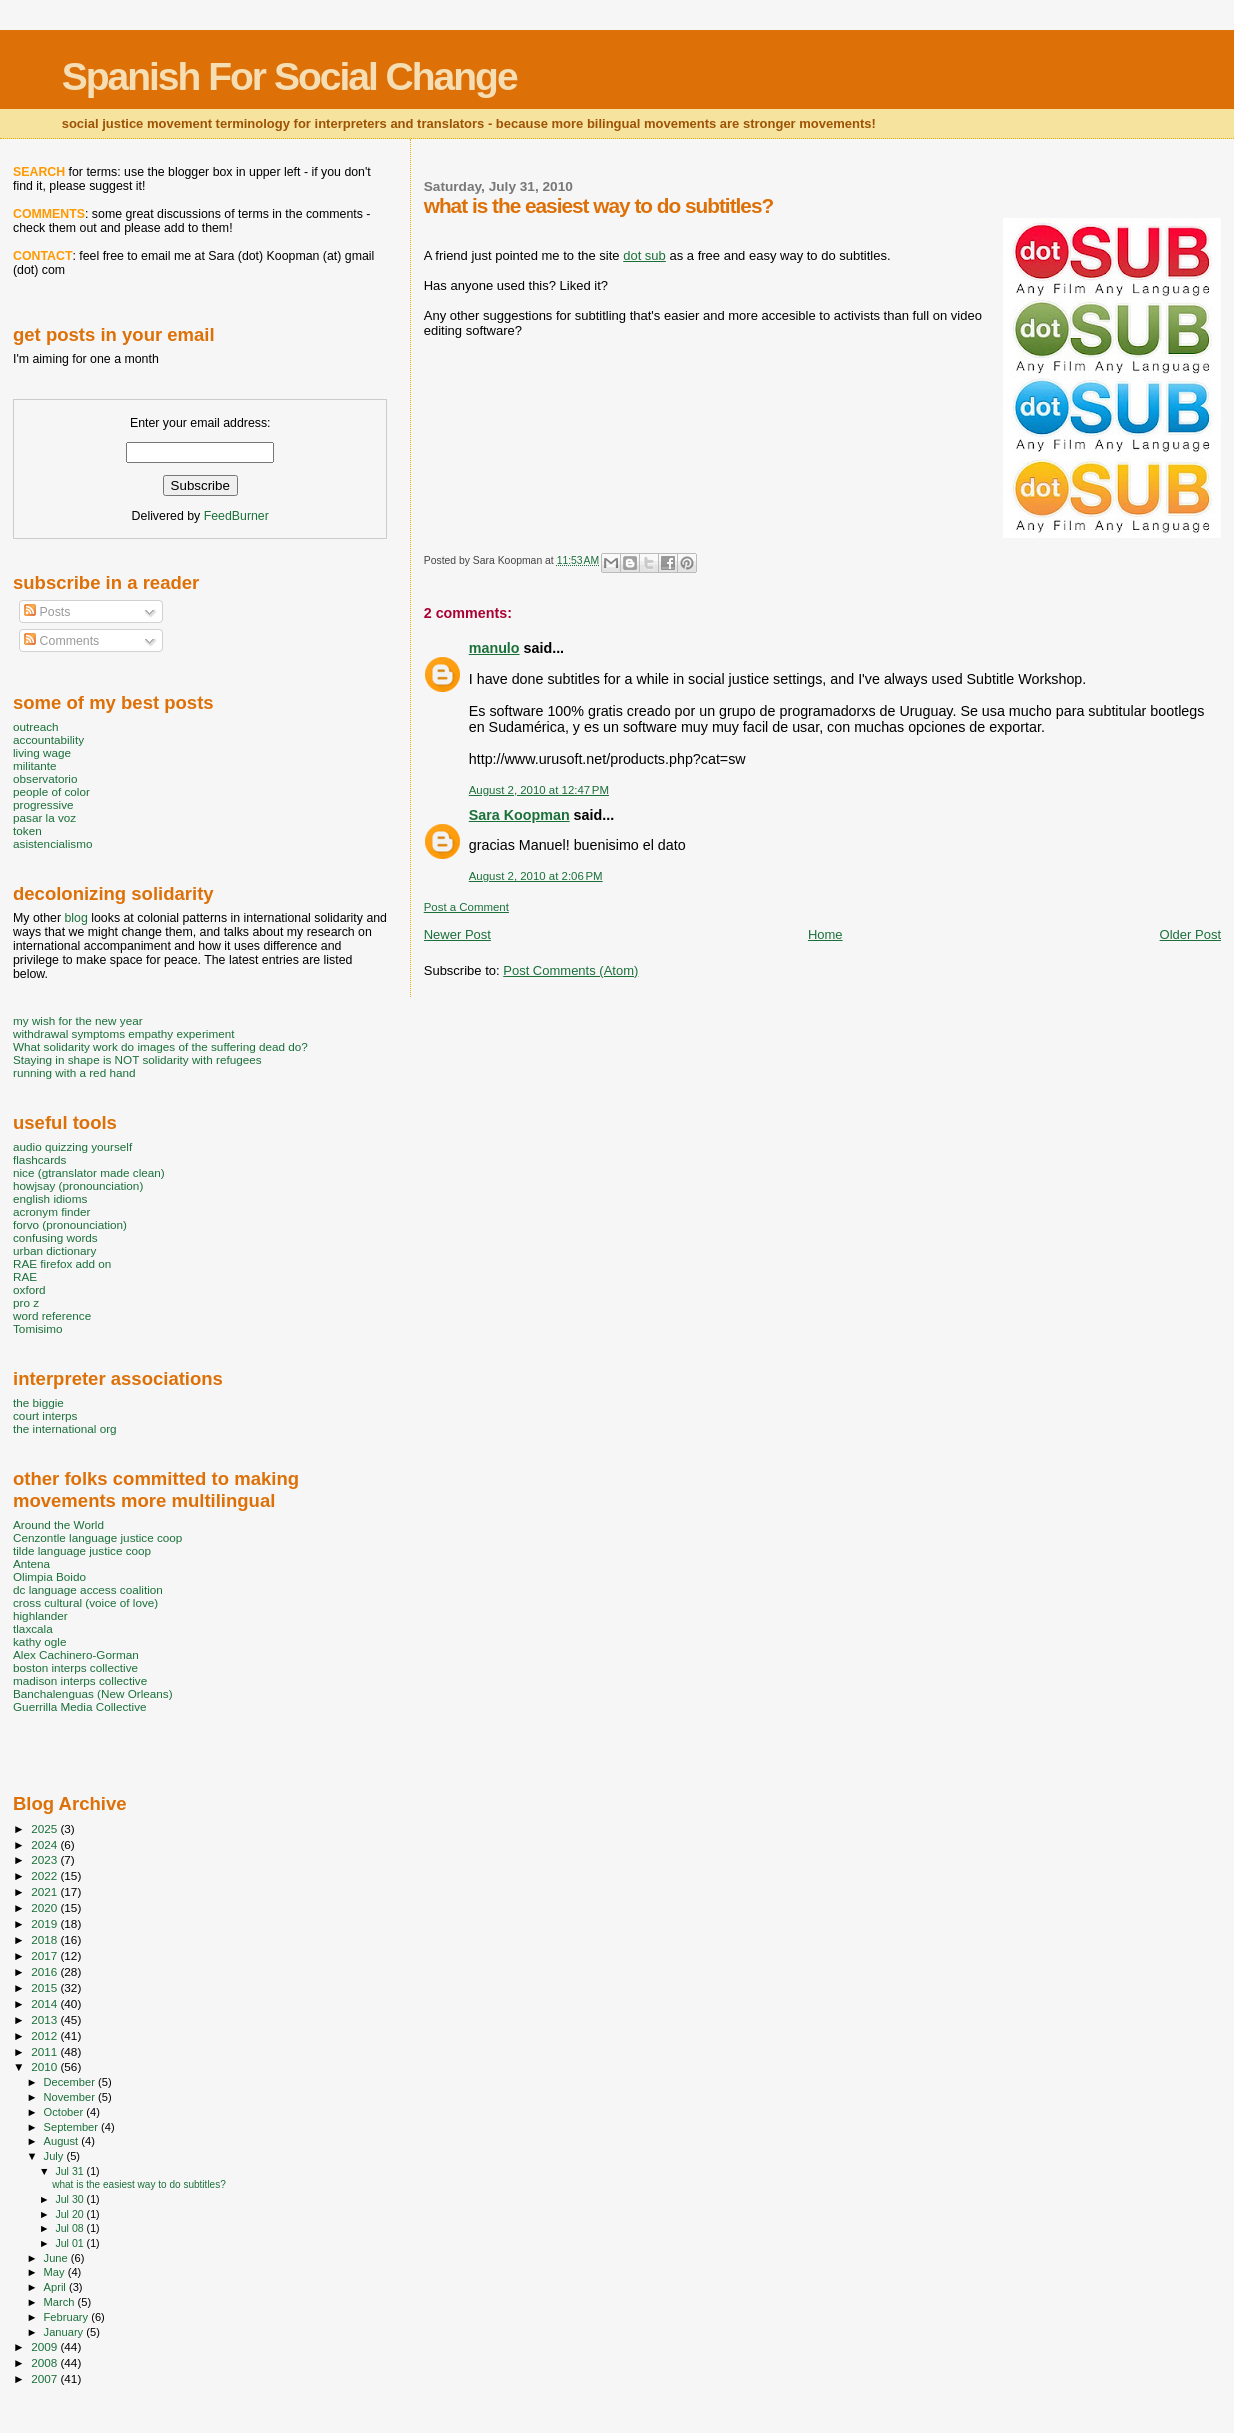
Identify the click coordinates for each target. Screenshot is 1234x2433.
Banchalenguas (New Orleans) (93, 1693)
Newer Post (457, 934)
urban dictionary (54, 1250)
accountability (48, 739)
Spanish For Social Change (289, 76)
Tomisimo (37, 1328)
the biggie (38, 1402)
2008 (45, 2362)
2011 (45, 2051)
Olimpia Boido (49, 1576)
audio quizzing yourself (72, 1146)
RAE (25, 1276)
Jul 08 (70, 2228)
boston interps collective (75, 1667)
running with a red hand (74, 1072)
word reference (52, 1315)
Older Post (1190, 934)
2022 (45, 1875)
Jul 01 (70, 2243)
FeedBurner (236, 516)
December (71, 2082)
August (63, 2141)
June (57, 2258)
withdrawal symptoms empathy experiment (123, 1033)
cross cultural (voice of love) (85, 1602)
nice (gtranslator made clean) (89, 1172)
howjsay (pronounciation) (78, 1185)
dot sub (644, 255)
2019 (45, 1923)
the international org (65, 1428)
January (65, 2332)
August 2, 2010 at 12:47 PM (539, 790)
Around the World (58, 1524)
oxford (29, 1289)
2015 (45, 1987)
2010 (45, 2066)
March (61, 2302)
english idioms (50, 1198)
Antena (31, 1563)
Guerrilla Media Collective (80, 1706)
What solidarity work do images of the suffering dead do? (160, 1046)
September (73, 2127)
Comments (61, 641)
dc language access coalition (88, 1589)
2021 (45, 1891)
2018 (45, 1939)
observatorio (45, 778)
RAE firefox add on (62, 1263)
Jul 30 (70, 2199)
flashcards (39, 1159)
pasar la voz (44, 817)
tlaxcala (33, 1628)
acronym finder (52, 1211)
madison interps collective (80, 1680)
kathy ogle (39, 1641)
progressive (43, 804)
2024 (45, 1844)
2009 (45, 2346)
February (68, 2317)
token (27, 830)
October (65, 2112)
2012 (45, 2035)
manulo (494, 648)
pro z (26, 1302)
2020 (45, 1907)
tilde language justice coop (82, 1550)
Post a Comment (466, 907)
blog (75, 918)
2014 (45, 2003)
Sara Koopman (519, 815)
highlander (40, 1615)
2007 (45, 2378)
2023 (45, 1859)
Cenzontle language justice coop (97, 1537)
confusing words (55, 1237)
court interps (45, 1415)
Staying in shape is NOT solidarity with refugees (137, 1059)
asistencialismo (52, 843)
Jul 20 (70, 2214)
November (71, 2097)
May (56, 2272)
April (56, 2287)
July (55, 2156)
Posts (47, 612)
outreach (36, 726)
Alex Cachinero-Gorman (76, 1654)
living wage (42, 752)
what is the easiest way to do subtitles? (139, 2184)
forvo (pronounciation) (70, 1224)
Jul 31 (70, 2171)
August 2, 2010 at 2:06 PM (536, 876)
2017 (45, 1955)
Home (825, 934)
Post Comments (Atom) (570, 970)
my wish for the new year (78, 1020)
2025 (45, 1828)
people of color (51, 791)
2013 (45, 2019)
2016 (45, 1971)
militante (35, 765)
